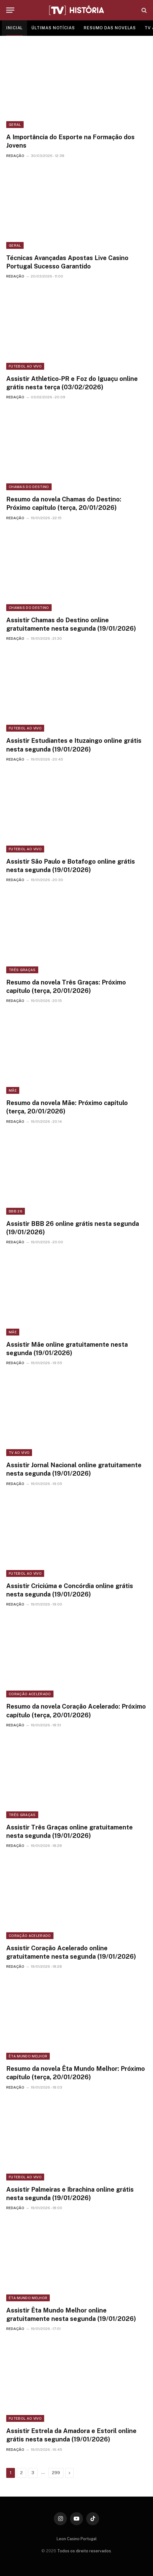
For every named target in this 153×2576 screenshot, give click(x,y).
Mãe (13, 1090)
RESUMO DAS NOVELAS (110, 28)
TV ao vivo (19, 1452)
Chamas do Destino (29, 487)
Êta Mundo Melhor (28, 2056)
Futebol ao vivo (25, 366)
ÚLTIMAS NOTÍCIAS (53, 28)
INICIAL (14, 28)
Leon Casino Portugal (77, 2538)
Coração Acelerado (30, 1694)
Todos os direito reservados (84, 2551)
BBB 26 (15, 1211)
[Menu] (10, 10)
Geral (15, 124)
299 (56, 2472)
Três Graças (22, 970)
